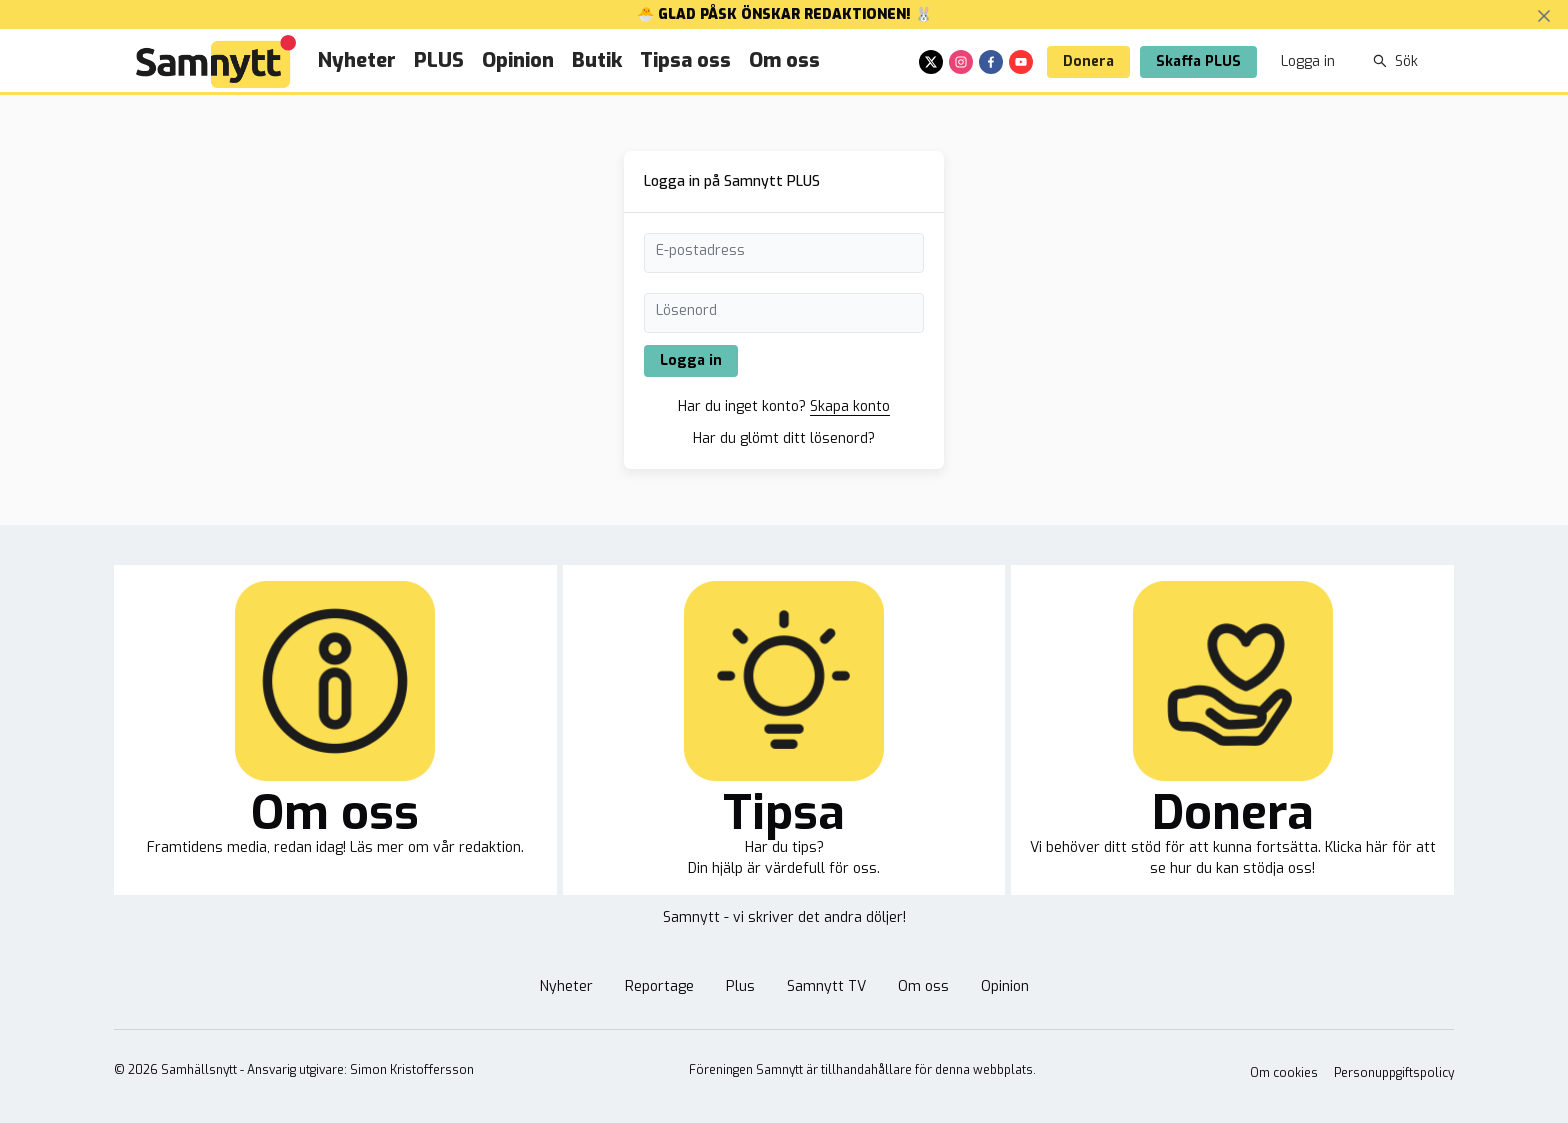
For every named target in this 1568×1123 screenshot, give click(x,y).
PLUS (439, 60)
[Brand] (216, 61)
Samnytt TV (826, 986)
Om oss (784, 60)
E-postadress (700, 250)
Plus (740, 986)
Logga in (1308, 61)
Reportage (659, 986)
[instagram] (961, 62)
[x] (931, 62)
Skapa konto (850, 406)
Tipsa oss (685, 60)
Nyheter (357, 60)
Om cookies (1284, 1073)
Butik (597, 60)
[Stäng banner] (1544, 16)
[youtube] (1021, 62)
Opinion (518, 60)
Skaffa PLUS (1198, 61)
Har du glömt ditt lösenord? (784, 438)
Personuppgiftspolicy (1394, 1073)
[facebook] (991, 62)
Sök (1395, 61)
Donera (1088, 61)
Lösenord (686, 310)
